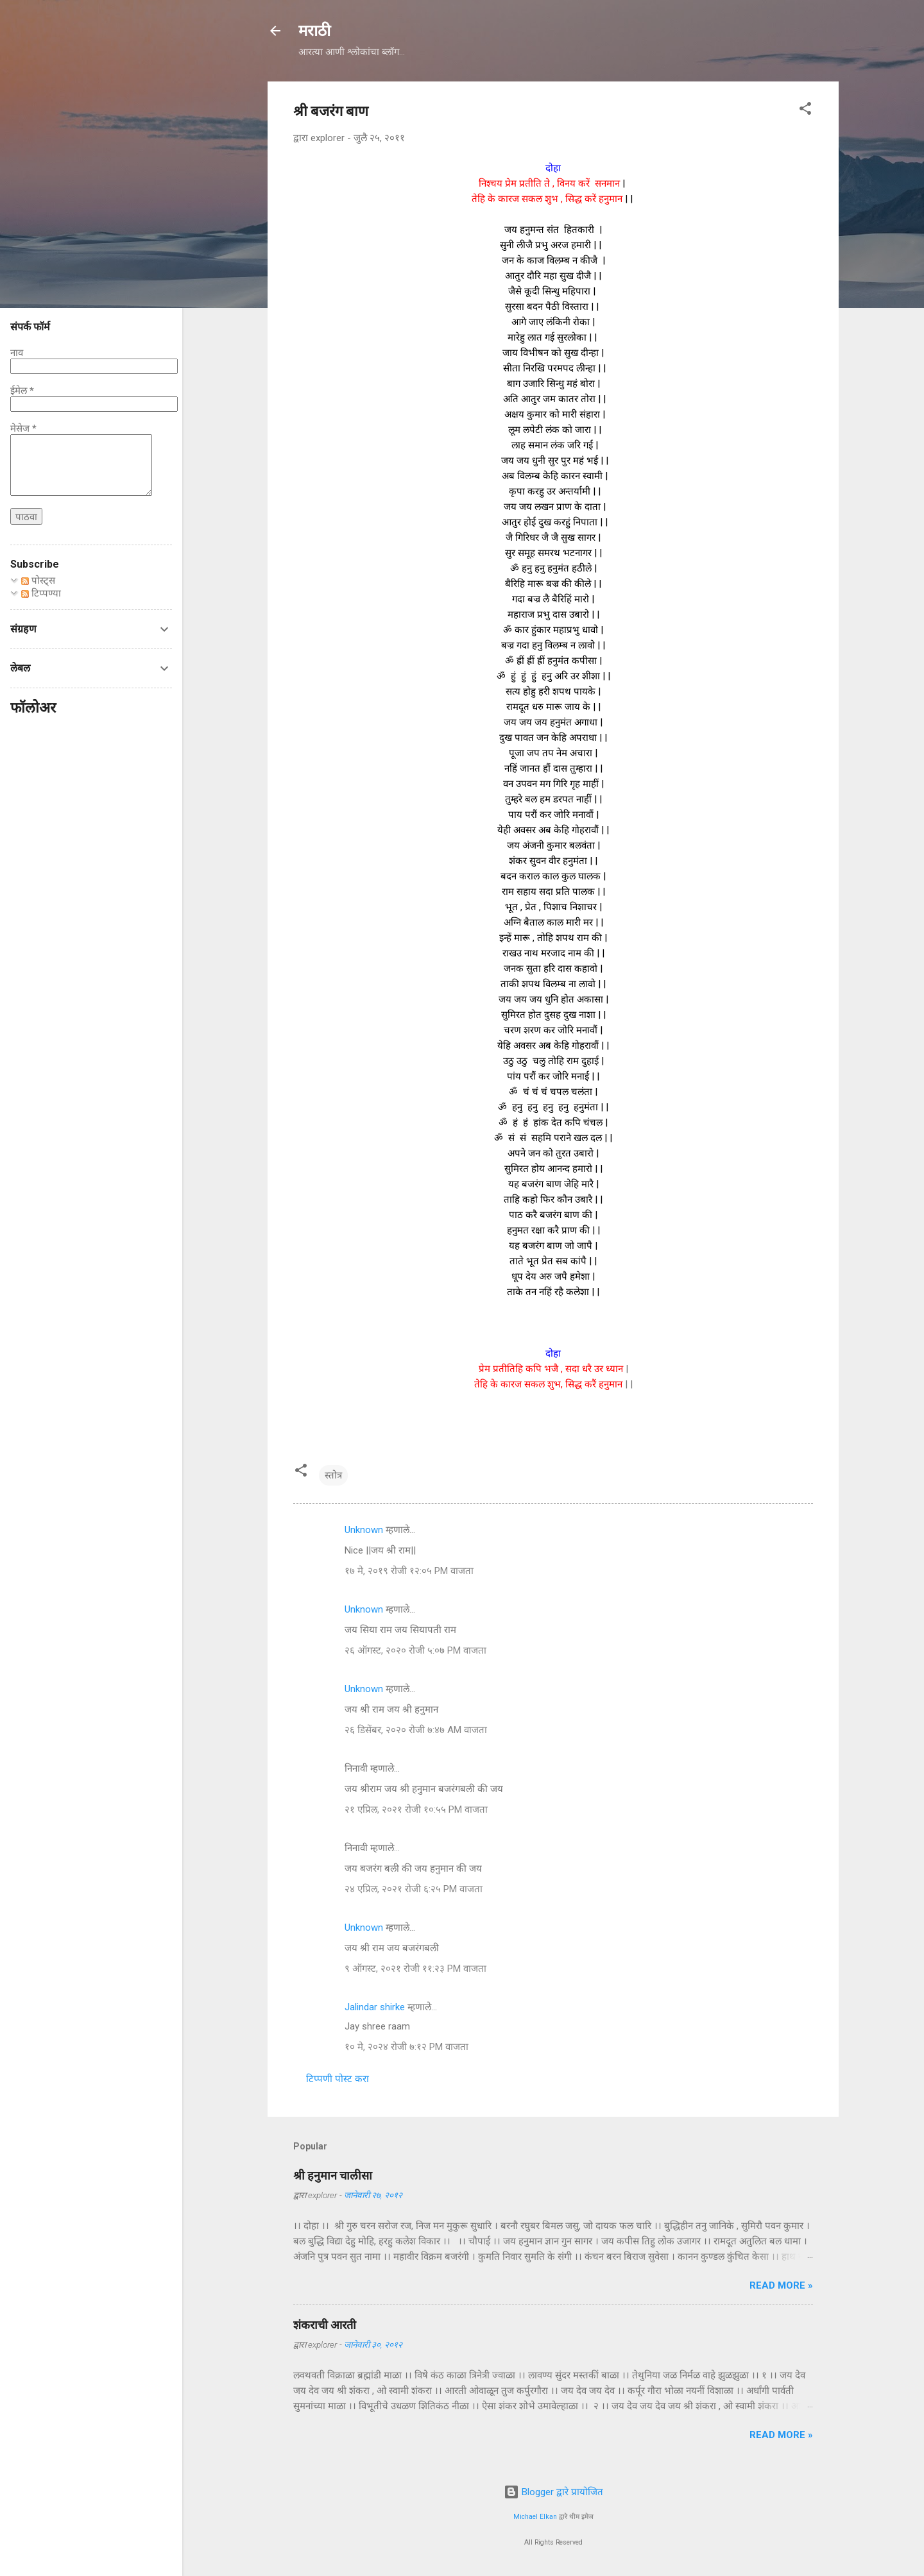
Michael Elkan (535, 2516)
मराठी (314, 31)
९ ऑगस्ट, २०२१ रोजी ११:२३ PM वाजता (415, 1968)
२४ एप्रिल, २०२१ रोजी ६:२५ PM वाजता (414, 1889)
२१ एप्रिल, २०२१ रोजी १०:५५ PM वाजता (416, 1809)
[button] (805, 111)
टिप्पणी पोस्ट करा (337, 2079)
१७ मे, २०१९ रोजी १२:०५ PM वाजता (409, 1571)
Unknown (364, 1530)
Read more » (781, 2285)
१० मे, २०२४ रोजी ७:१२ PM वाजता (406, 2047)
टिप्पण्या (41, 593)
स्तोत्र (333, 1475)
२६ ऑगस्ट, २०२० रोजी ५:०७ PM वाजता (415, 1650)
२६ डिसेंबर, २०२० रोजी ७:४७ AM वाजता (416, 1730)
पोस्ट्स (38, 580)
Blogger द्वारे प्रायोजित (553, 2492)
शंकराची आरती (324, 2325)
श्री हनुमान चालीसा (332, 2175)
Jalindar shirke (375, 2007)
